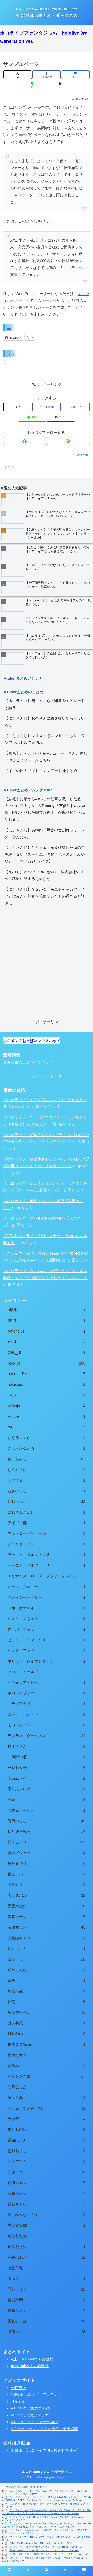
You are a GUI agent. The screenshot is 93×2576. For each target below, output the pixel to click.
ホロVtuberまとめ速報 (30, 2366)
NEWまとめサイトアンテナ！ (36, 2394)
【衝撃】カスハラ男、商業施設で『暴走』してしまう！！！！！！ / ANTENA (49, 2554)
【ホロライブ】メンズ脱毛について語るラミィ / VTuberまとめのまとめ (45, 2547)
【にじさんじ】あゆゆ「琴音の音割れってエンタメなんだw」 (45, 833)
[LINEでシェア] (32, 85)
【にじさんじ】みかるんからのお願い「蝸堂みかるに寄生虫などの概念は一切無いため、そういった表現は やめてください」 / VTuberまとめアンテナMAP (46, 2512)
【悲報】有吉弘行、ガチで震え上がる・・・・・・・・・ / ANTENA (44, 2550)
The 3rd (17, 2401)
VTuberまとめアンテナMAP (28, 790)
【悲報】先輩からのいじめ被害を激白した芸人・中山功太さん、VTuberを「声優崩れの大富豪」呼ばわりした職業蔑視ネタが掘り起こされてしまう (45, 809)
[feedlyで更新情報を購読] (24, 441)
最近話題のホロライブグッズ (28, 1062)
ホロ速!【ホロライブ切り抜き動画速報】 (46, 2450)
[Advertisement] (46, 965)
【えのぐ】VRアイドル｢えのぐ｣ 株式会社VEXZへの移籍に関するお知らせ (45, 875)
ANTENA (18, 2388)
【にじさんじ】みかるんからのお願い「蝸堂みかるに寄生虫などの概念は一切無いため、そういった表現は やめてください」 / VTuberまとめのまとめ (46, 2525)
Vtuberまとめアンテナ (23, 678)
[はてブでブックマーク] (75, 74)
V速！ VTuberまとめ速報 (32, 2359)
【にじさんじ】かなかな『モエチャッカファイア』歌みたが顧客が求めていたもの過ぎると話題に (45, 896)
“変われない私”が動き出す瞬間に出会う (26, 2487)
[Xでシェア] (17, 74)
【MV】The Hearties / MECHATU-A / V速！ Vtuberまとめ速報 (40, 2543)
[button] (61, 85)
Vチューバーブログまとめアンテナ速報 (44, 2429)
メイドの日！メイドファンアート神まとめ (41, 771)
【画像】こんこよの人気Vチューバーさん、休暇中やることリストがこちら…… (46, 756)
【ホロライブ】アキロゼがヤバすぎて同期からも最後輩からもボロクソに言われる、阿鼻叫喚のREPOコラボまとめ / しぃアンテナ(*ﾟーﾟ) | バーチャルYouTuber (46, 2499)
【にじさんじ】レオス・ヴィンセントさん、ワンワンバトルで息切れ (45, 739)
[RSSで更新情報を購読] (68, 441)
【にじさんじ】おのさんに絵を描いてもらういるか (45, 721)
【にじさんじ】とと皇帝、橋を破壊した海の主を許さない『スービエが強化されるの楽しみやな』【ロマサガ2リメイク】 (45, 854)
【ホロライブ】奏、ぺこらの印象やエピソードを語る (45, 704)
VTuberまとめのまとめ (23, 692)
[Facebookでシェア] (46, 74)
